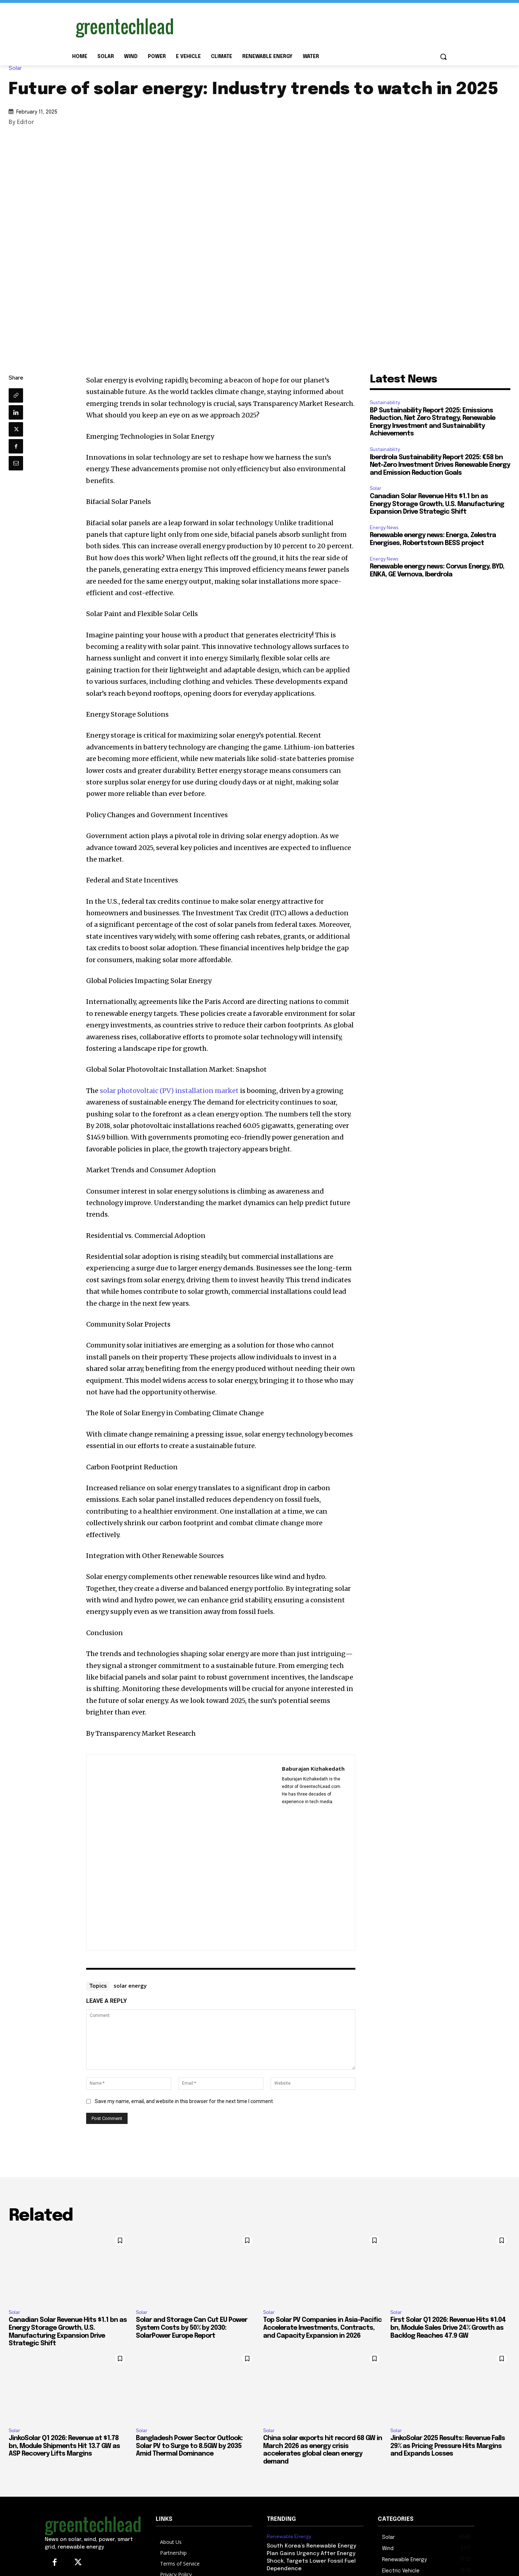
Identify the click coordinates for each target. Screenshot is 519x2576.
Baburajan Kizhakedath (313, 1768)
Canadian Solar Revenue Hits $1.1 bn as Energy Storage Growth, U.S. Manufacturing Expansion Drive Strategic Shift (437, 504)
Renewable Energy (289, 2536)
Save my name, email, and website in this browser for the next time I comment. (184, 2101)
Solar (17, 68)
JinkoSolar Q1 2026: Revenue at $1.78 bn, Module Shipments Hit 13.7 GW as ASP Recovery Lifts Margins (64, 2446)
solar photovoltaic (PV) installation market (169, 1090)
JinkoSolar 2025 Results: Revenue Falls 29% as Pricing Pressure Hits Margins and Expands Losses (447, 2446)
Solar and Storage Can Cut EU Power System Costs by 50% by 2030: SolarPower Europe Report (191, 2328)
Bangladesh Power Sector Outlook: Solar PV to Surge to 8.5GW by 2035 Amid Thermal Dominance (189, 2446)
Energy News (384, 528)
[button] (443, 56)
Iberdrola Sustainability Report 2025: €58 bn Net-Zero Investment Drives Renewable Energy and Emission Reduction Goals (440, 465)
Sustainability (385, 402)
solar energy (130, 1985)
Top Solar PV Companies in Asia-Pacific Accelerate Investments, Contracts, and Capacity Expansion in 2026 (322, 2328)
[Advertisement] (313, 26)
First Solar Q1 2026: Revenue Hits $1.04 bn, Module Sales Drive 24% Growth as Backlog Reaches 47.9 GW (448, 2328)
